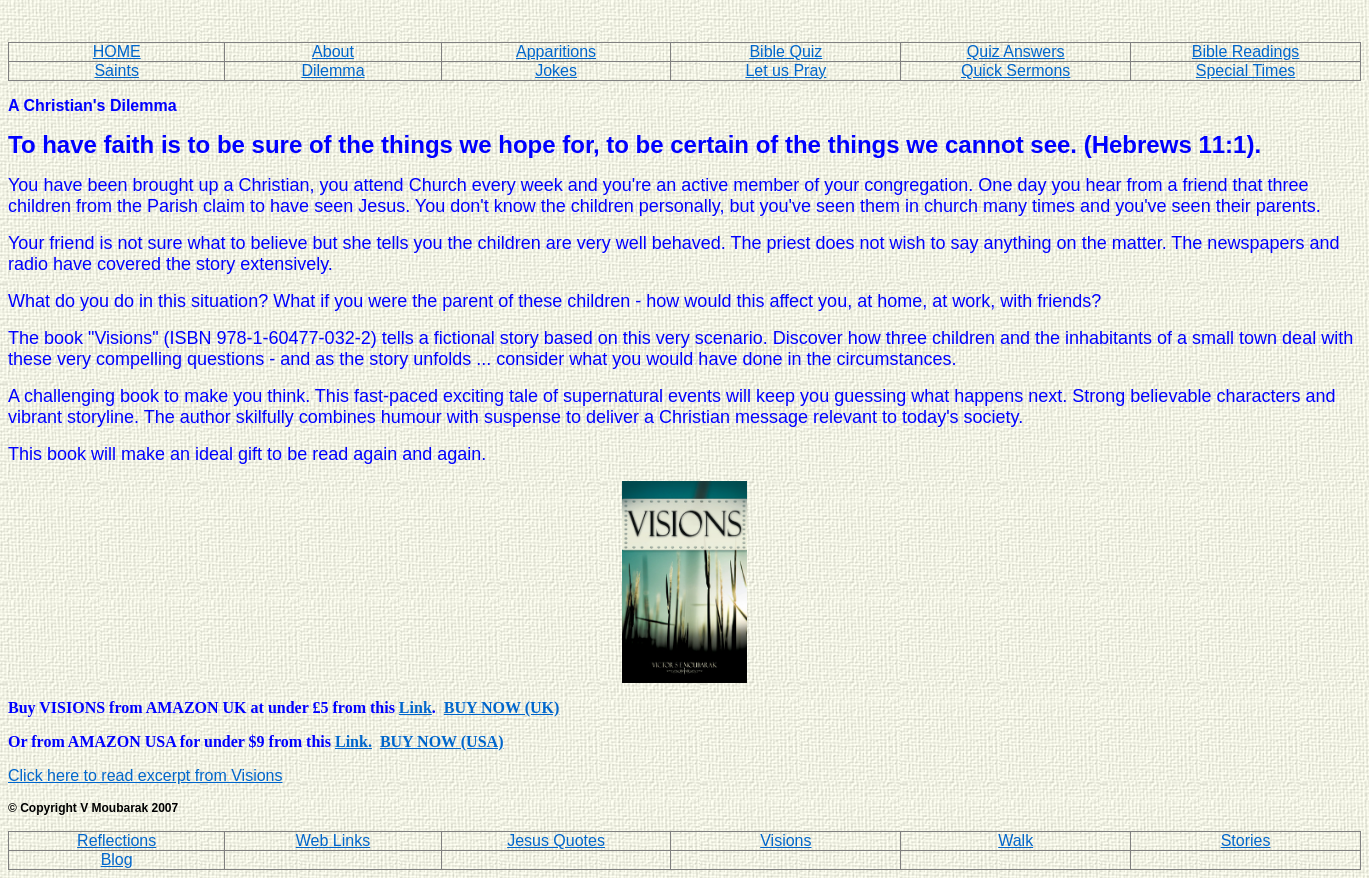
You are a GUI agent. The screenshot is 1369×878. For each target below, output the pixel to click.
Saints (116, 70)
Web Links (333, 840)
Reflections (116, 840)
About (333, 51)
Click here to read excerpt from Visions (145, 775)
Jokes (556, 70)
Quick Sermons (1015, 70)
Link (415, 707)
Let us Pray (785, 70)
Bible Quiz (785, 51)
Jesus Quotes (556, 840)
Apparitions (556, 51)
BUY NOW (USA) (442, 741)
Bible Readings (1246, 51)
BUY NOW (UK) (502, 707)
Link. (353, 741)
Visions (785, 840)
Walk (1015, 840)
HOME (117, 51)
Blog (117, 859)
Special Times (1246, 70)
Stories (1246, 840)
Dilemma (332, 70)
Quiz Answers (1016, 51)
